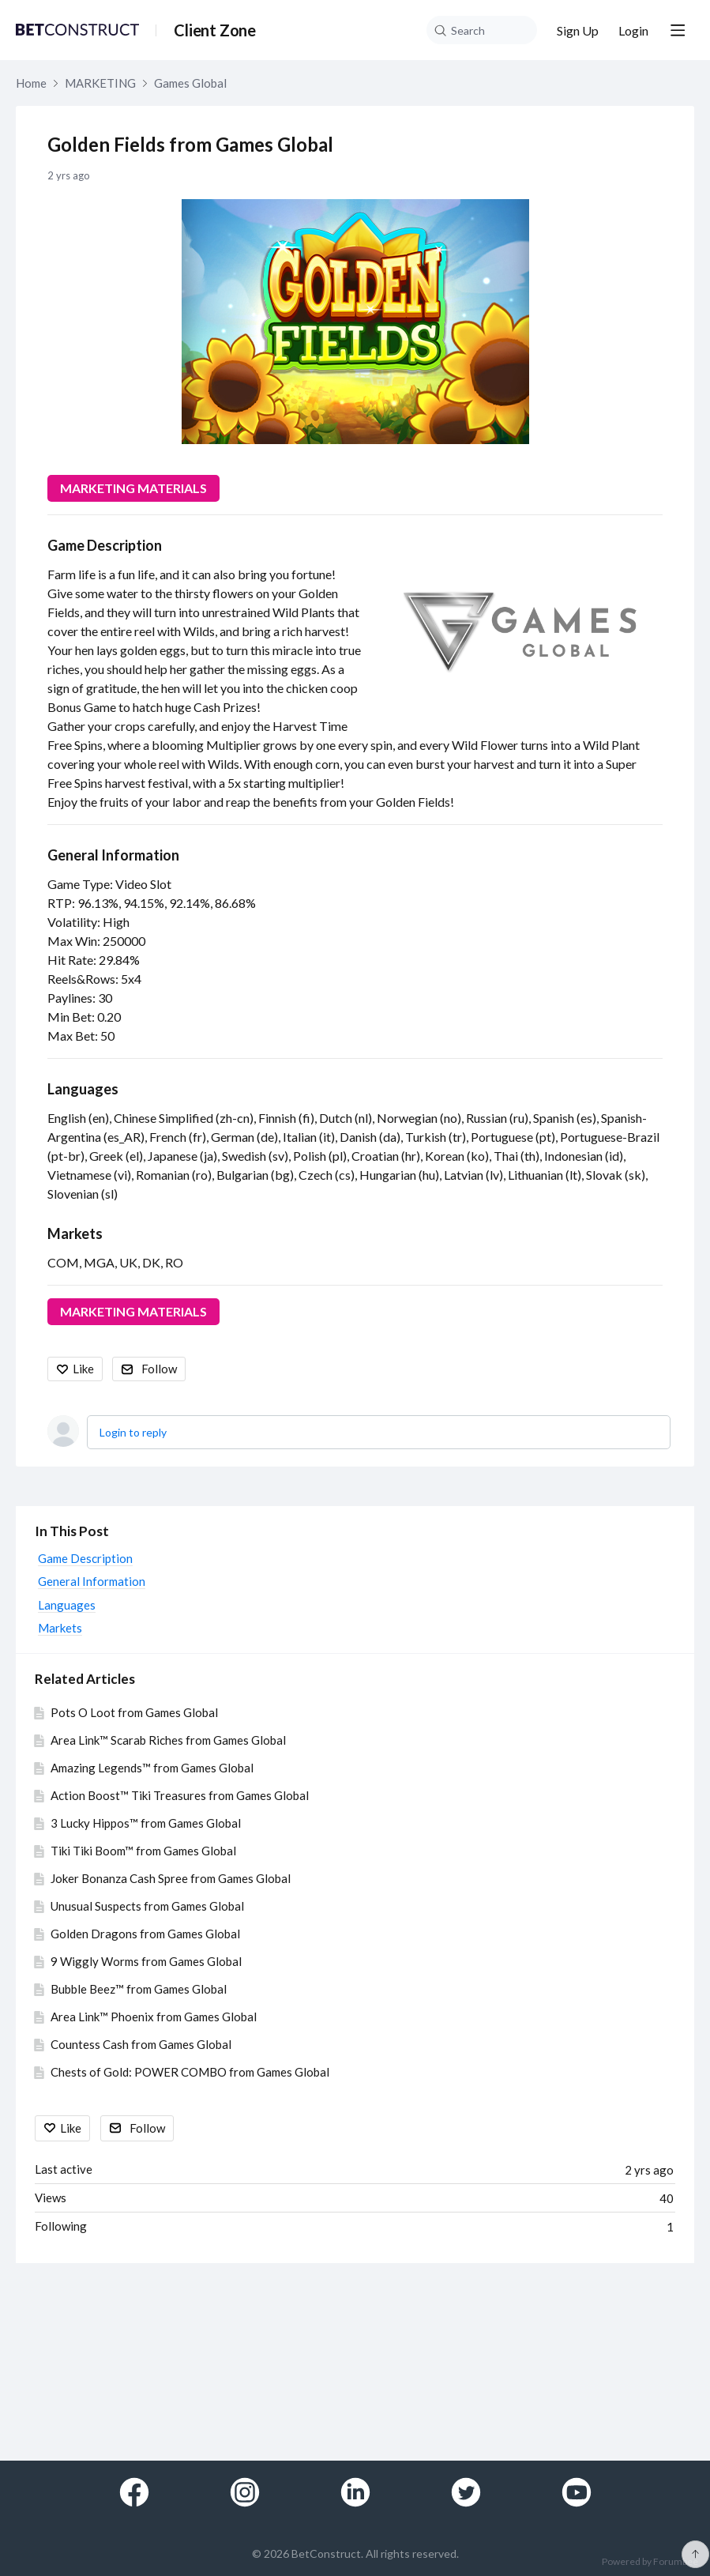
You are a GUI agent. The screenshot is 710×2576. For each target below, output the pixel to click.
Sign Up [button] (578, 30)
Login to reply (133, 1432)
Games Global (190, 83)
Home (31, 83)
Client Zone (215, 30)
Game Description (104, 545)
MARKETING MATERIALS (133, 487)
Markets (75, 1233)
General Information (113, 855)
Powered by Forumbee (650, 2561)
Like (83, 1368)
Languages (82, 1089)
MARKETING (100, 83)
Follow (159, 1368)
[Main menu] (677, 30)
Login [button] (633, 30)
